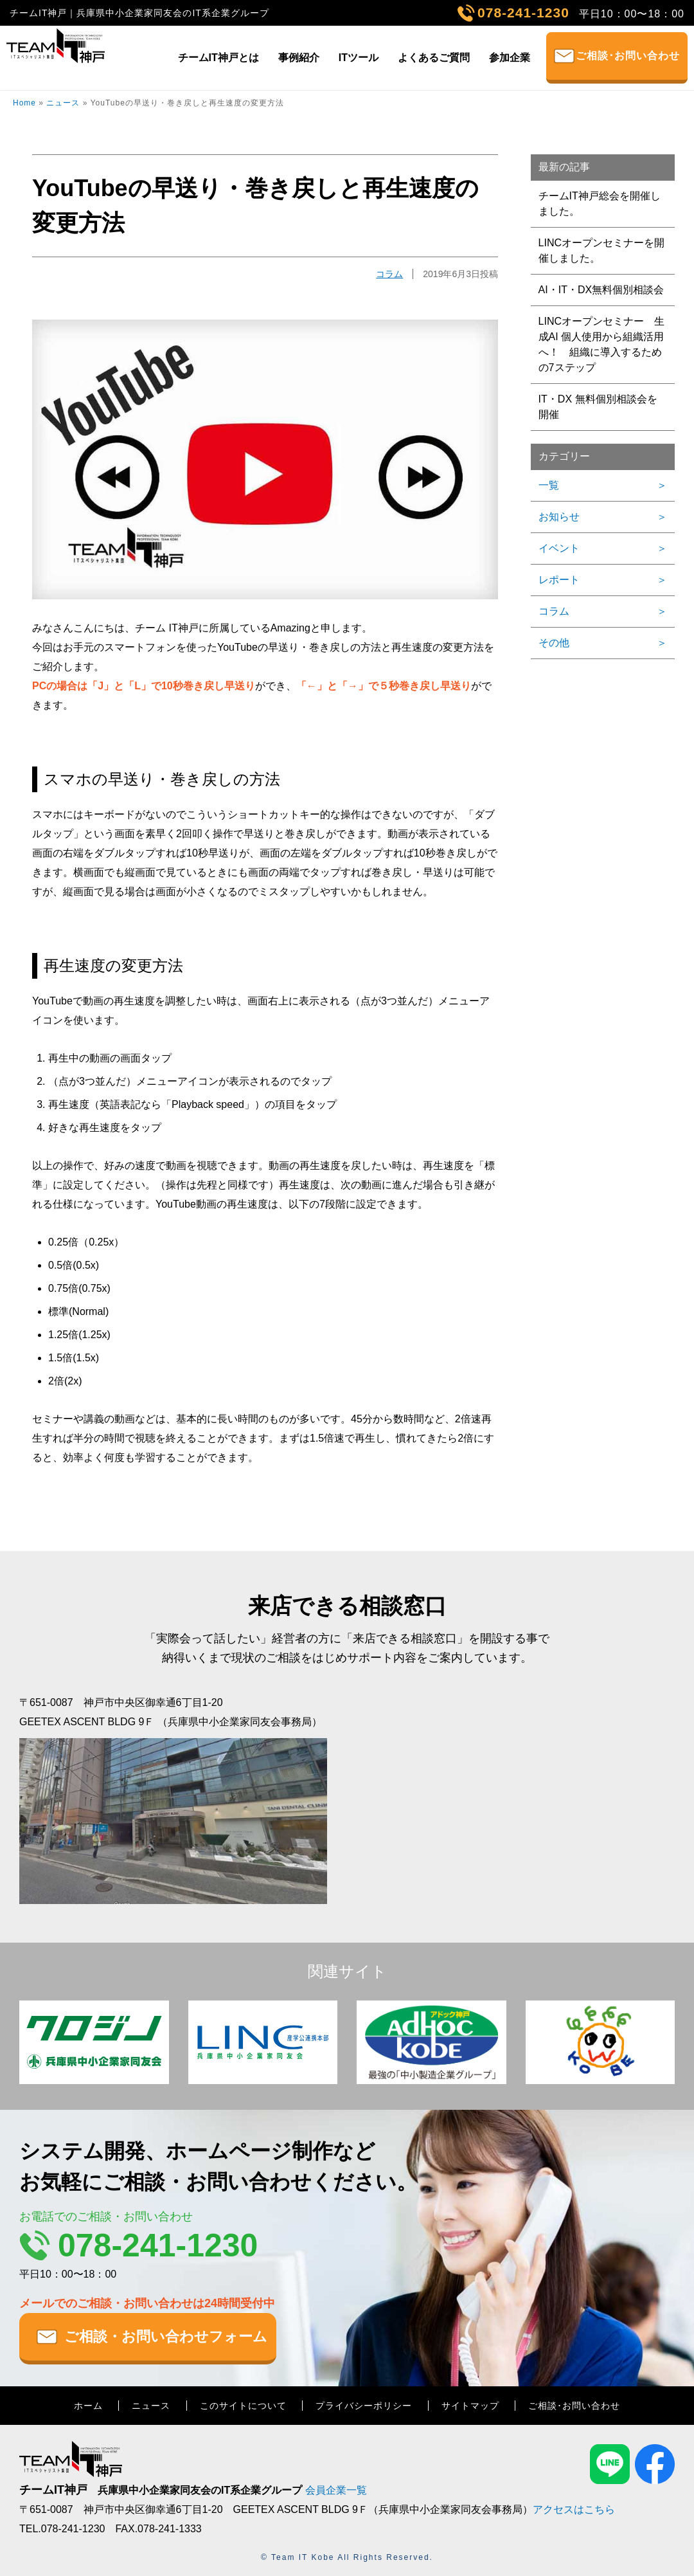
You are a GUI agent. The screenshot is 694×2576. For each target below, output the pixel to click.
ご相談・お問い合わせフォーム (165, 2336)
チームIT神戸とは (218, 57)
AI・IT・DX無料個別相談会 (601, 289)
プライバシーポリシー (364, 2405)
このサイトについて (243, 2405)
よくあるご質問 (434, 57)
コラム (389, 274)
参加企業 (509, 57)
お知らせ (559, 516)
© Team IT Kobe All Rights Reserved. (347, 2557)
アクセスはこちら (574, 2509)
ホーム (88, 2405)
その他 (553, 642)
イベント (559, 548)
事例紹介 (298, 57)
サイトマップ (470, 2405)
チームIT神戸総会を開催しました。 (599, 203)
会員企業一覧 (336, 2490)
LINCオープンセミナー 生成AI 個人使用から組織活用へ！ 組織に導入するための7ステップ (601, 344)
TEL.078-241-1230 (62, 2528)
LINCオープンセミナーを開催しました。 (601, 250)
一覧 (548, 485)
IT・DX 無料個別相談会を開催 (597, 407)
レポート (559, 579)
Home (24, 102)
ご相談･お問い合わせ (628, 55)
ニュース (63, 102)
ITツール (358, 57)
